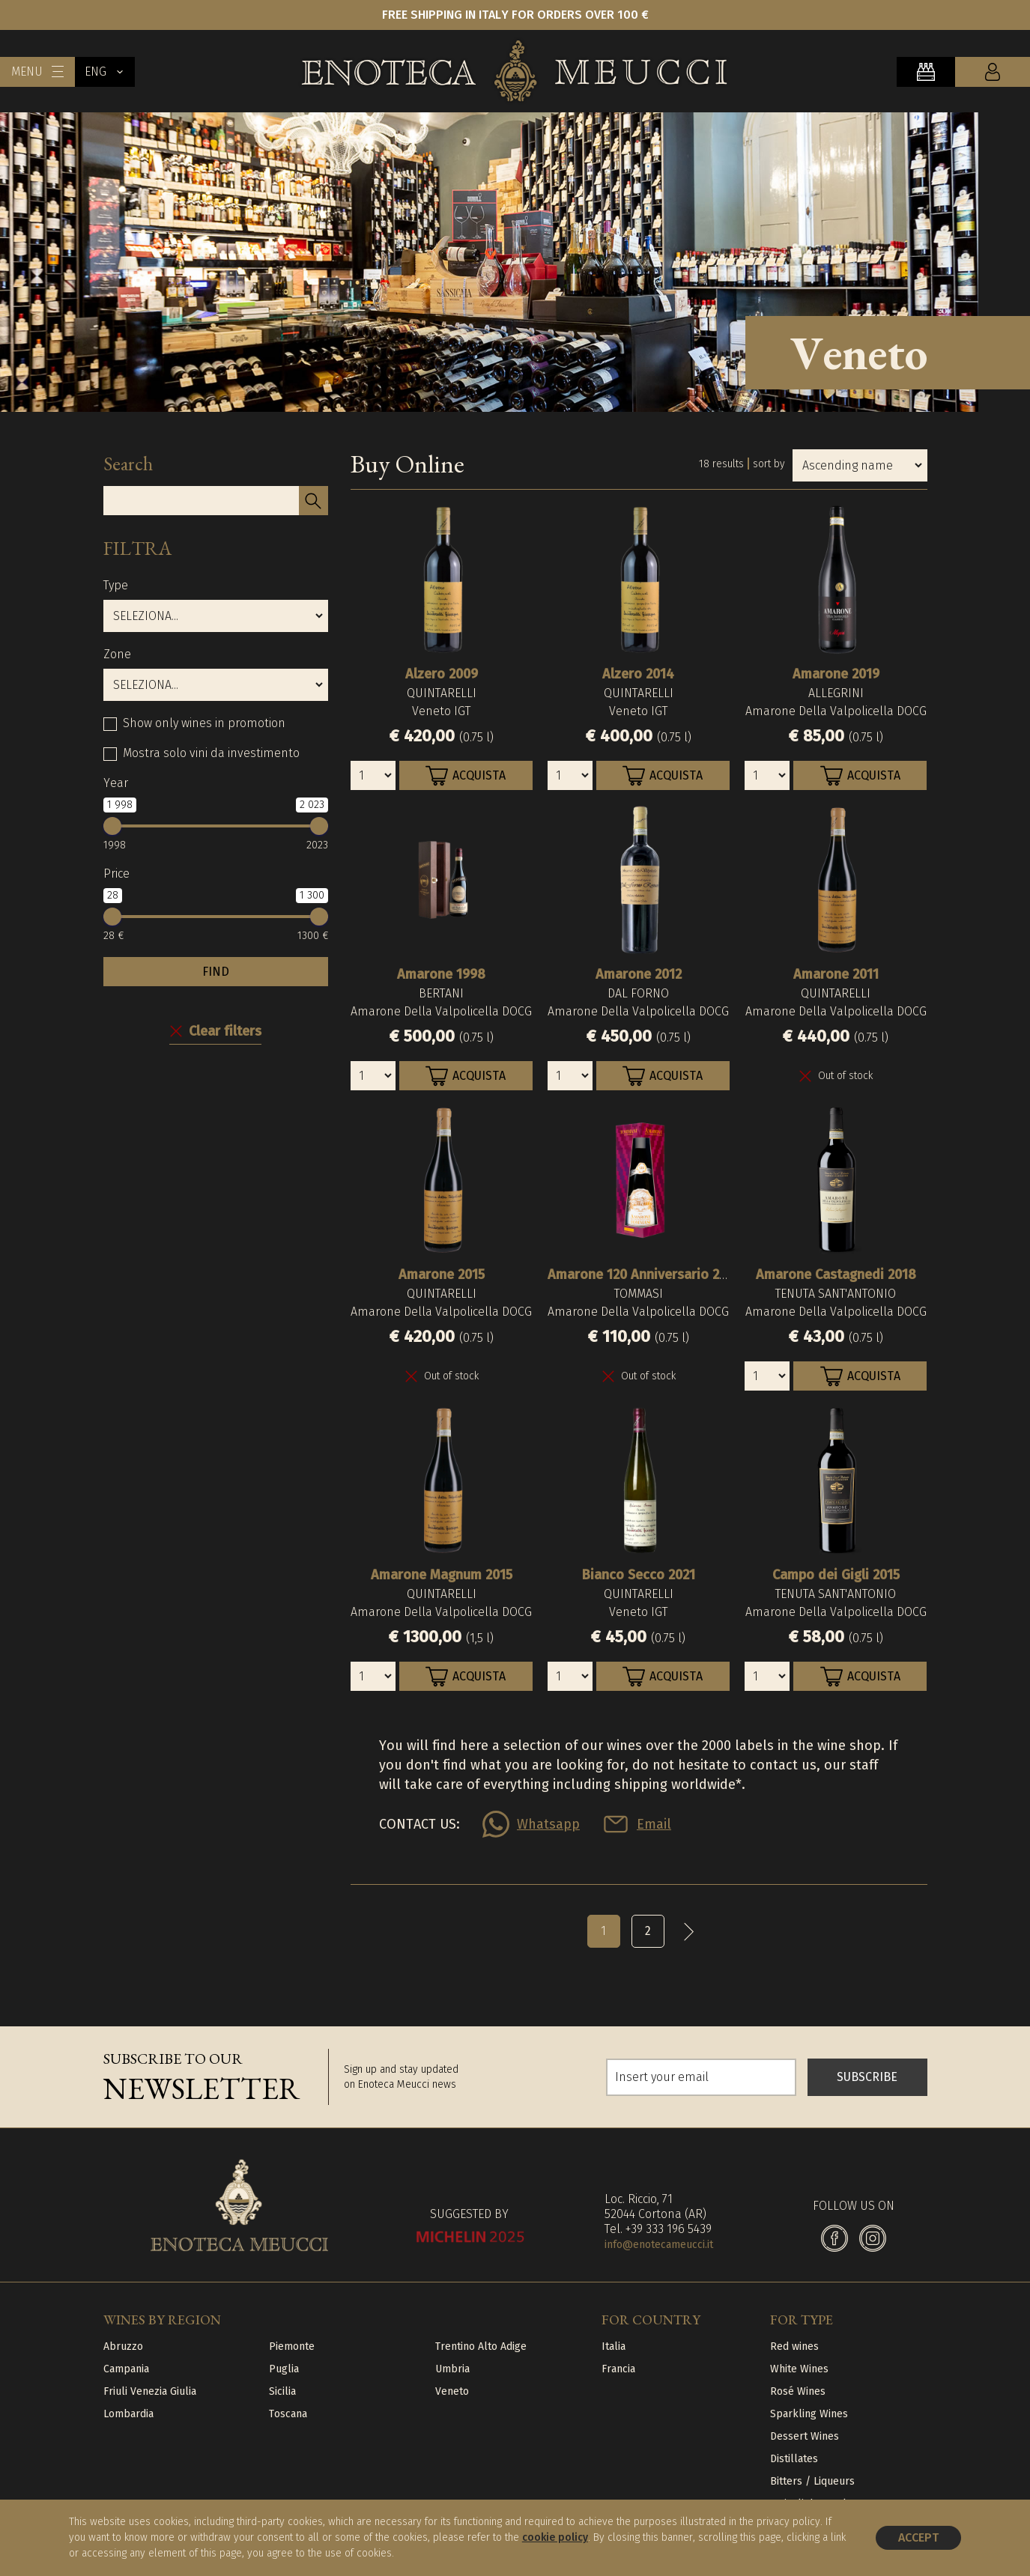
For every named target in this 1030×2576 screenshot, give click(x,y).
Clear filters (225, 1031)
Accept (918, 2537)
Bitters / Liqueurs (812, 2481)
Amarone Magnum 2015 (441, 1575)
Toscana (288, 2414)
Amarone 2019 (836, 674)
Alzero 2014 (638, 674)
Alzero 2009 (441, 674)
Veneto (452, 2391)
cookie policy (555, 2537)
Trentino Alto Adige (481, 2346)
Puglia (284, 2369)
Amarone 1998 (441, 974)
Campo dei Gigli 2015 (836, 1575)
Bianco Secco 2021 (638, 1575)
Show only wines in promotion (204, 723)
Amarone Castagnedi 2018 (836, 1274)
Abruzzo (123, 2346)
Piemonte (292, 2346)
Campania (126, 2369)
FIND (215, 972)
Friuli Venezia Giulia (149, 2391)
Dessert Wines (804, 2436)
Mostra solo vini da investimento (211, 753)
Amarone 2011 (836, 974)
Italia (613, 2346)
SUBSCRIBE (867, 2077)
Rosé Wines (797, 2391)
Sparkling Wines (809, 2414)
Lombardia (128, 2414)
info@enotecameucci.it (659, 2244)
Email (654, 1824)
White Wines (799, 2369)
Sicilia (282, 2391)
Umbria (452, 2369)
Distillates (794, 2458)
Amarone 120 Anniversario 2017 (643, 1274)
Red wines (794, 2346)
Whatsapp (548, 1824)
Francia (618, 2369)
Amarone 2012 (639, 974)
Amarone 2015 (442, 1274)
